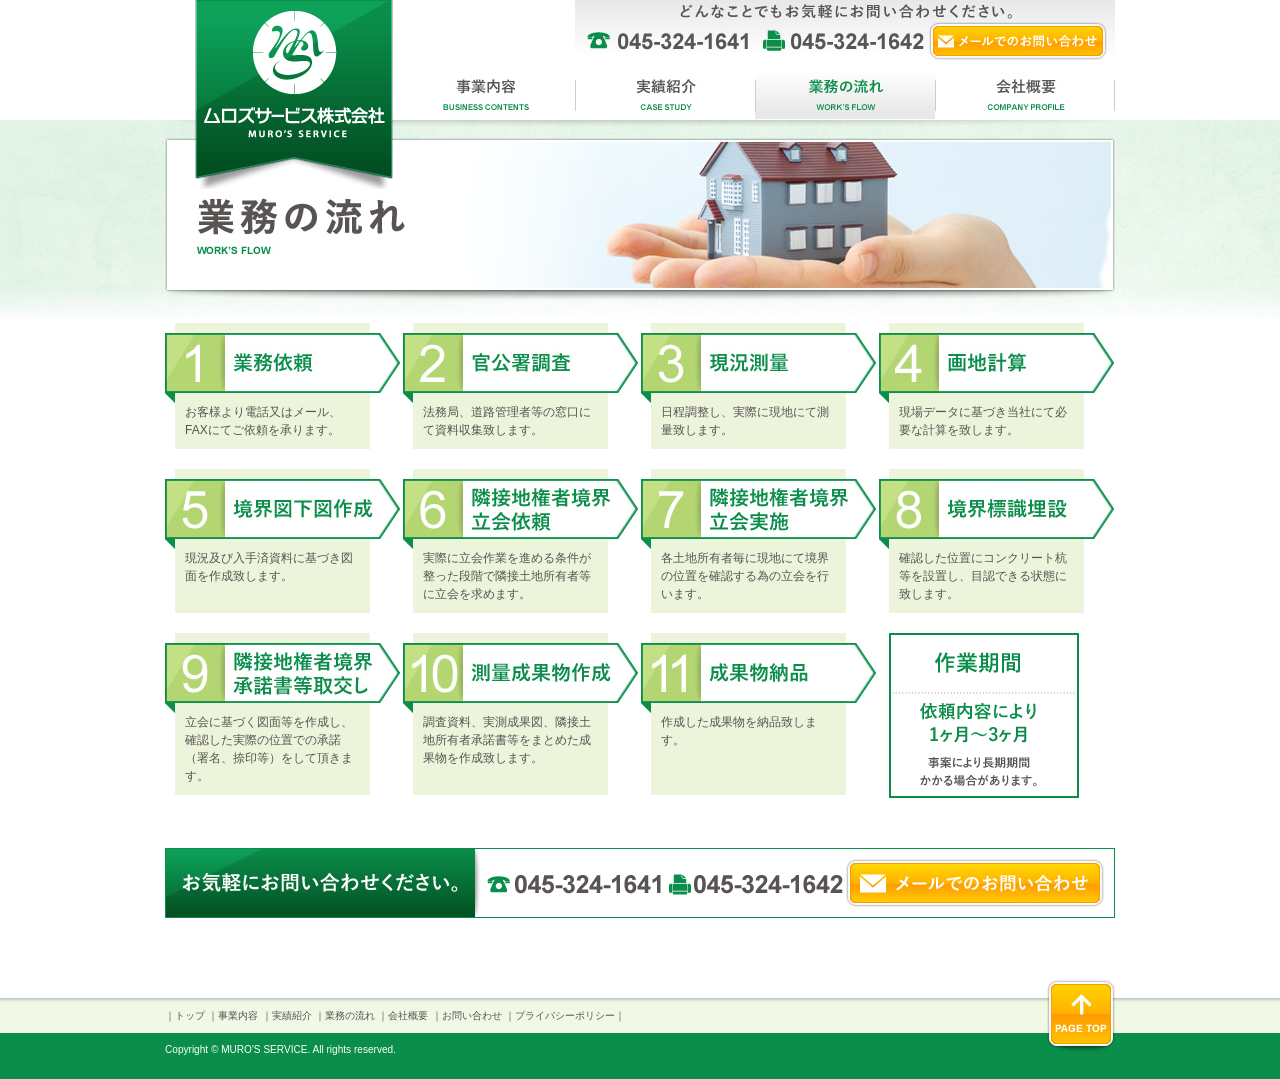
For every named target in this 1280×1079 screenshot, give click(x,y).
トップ (190, 1015)
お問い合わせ (472, 1015)
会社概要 (1025, 94)
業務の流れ (845, 94)
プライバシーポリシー (565, 1015)
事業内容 (485, 94)
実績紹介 (665, 94)
